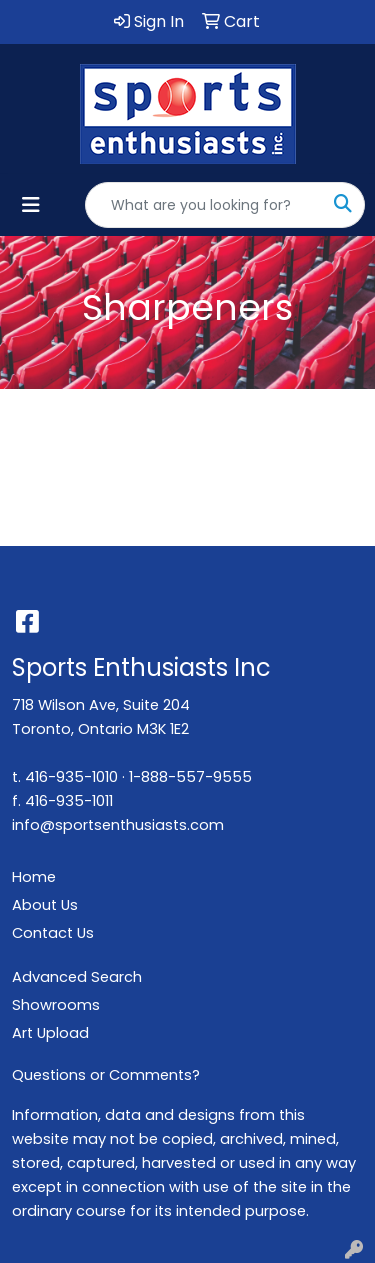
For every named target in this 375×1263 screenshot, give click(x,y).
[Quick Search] (204, 205)
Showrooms (56, 1005)
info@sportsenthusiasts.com (118, 825)
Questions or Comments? (106, 1075)
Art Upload (50, 1033)
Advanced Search (77, 977)
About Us (45, 905)
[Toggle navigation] (31, 205)
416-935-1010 (71, 777)
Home (34, 877)
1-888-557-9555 (190, 777)
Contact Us (53, 933)
